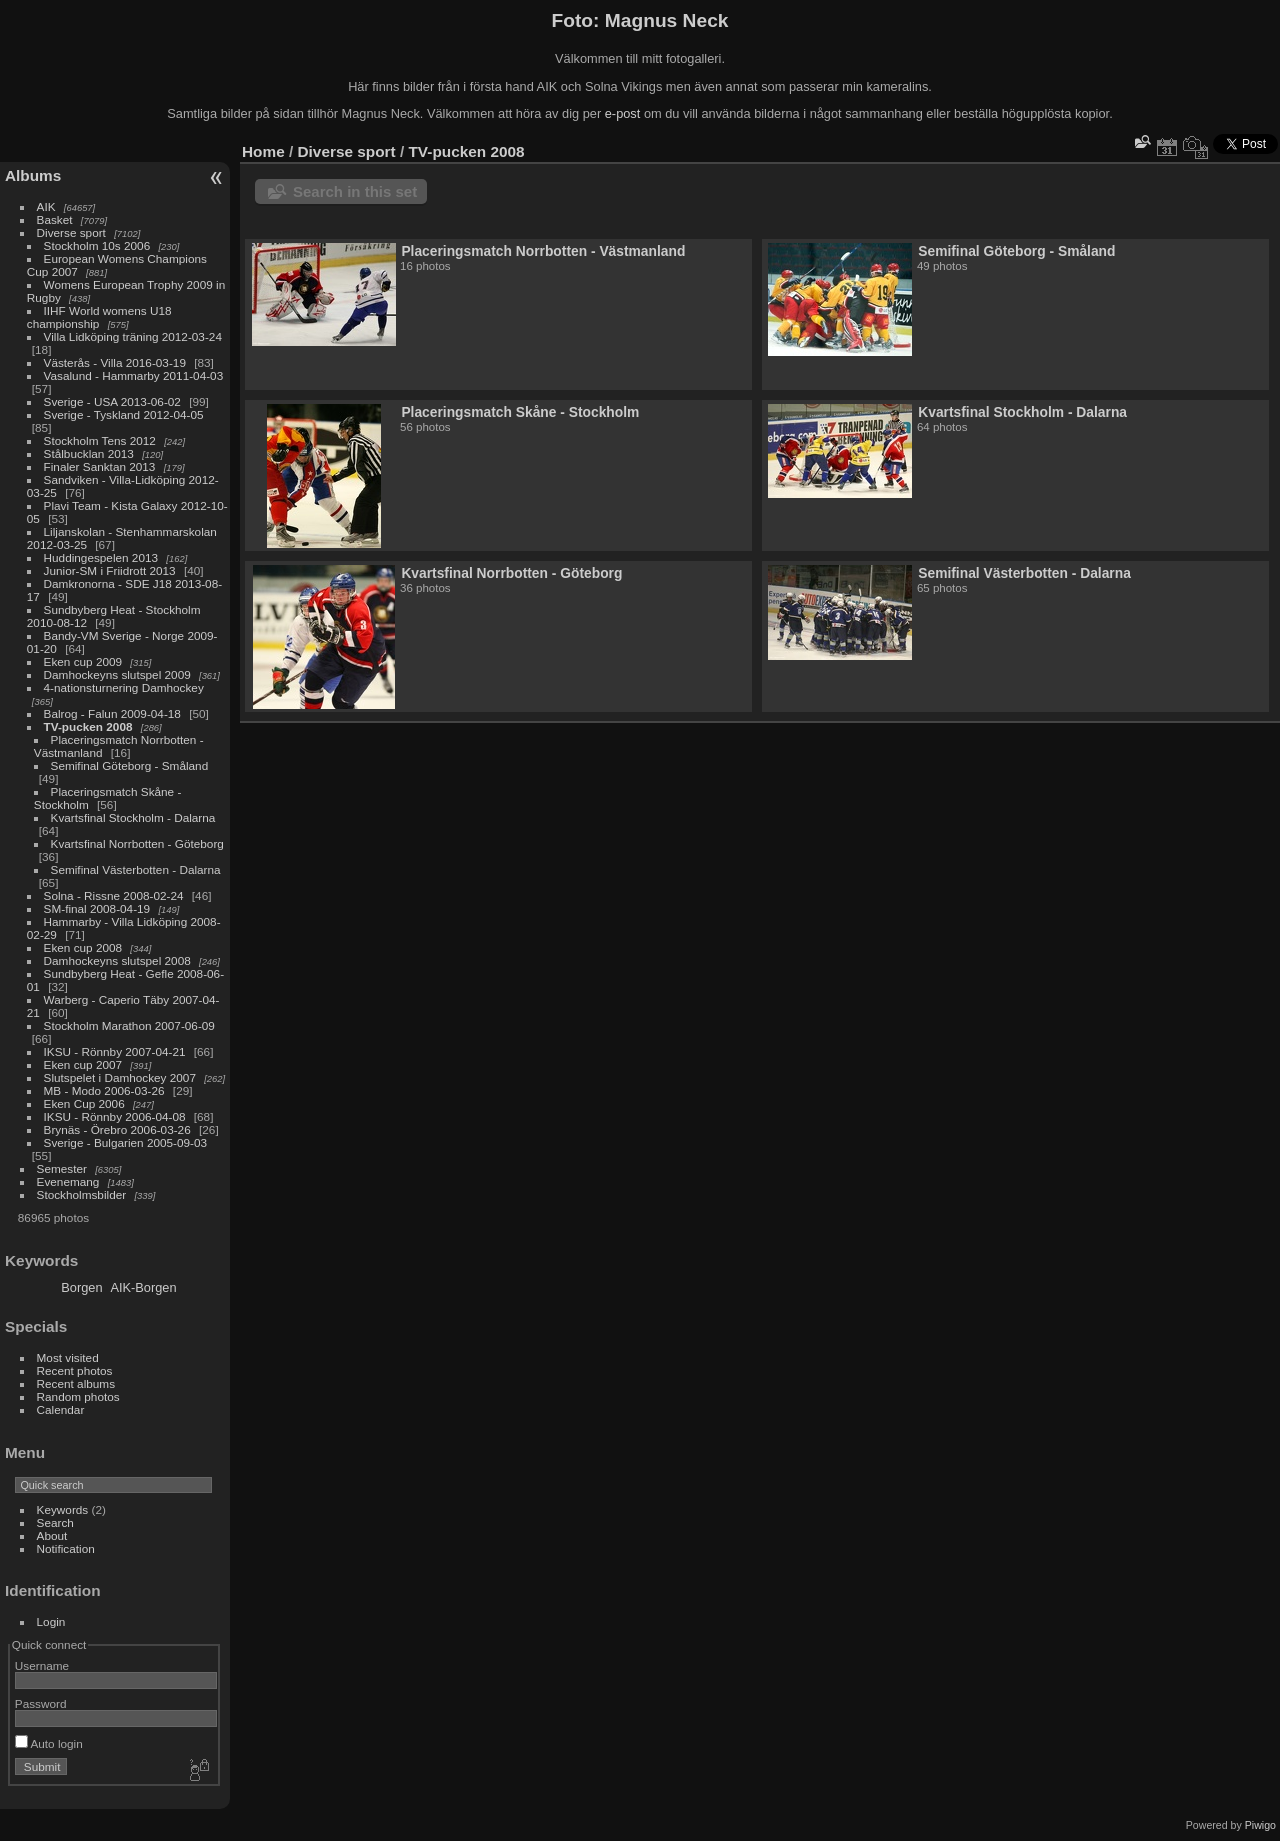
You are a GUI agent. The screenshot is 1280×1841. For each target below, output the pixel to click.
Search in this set (355, 191)
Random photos (78, 1396)
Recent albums (76, 1383)
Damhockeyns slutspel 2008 (117, 960)
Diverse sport (71, 232)
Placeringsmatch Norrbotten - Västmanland (543, 251)
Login (51, 1621)
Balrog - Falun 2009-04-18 (112, 713)
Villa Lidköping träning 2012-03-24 (133, 336)
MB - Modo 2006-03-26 (104, 1090)
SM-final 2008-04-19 (97, 908)
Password (41, 1703)
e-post (623, 113)
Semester (62, 1168)
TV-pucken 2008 (88, 726)
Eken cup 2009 (83, 661)
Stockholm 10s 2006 (97, 245)
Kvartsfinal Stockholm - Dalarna (133, 817)
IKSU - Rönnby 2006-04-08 (115, 1116)
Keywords (63, 1509)
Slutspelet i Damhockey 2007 (120, 1077)
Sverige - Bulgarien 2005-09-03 (126, 1142)
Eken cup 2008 (83, 947)
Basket (55, 219)
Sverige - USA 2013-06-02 (112, 401)
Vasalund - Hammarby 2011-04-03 (134, 375)
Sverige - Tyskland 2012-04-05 (124, 414)
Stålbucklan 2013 (89, 453)
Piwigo (1260, 1825)
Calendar (61, 1409)
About (52, 1535)
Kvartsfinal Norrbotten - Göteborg (137, 843)
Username (42, 1665)
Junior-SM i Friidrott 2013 (110, 570)
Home (263, 151)
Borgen (81, 1287)
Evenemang (68, 1181)
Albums (33, 175)
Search (55, 1522)
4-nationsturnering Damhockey (124, 687)
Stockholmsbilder (82, 1194)
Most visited (68, 1357)
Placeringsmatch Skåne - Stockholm (520, 412)
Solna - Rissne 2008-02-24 (114, 895)
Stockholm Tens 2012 (100, 440)
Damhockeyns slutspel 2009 (117, 674)
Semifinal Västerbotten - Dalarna (136, 869)
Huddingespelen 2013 (101, 557)
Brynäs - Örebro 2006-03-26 (117, 1129)
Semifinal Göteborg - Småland (130, 765)
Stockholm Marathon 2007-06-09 (129, 1025)
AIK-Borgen (143, 1287)
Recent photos (75, 1370)
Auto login (49, 1743)
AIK (46, 206)
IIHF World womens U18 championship (99, 317)
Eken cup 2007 (83, 1064)
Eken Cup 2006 (84, 1103)
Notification (66, 1548)
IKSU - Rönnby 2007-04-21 (115, 1051)
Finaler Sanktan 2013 (100, 466)
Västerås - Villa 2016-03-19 (115, 362)
